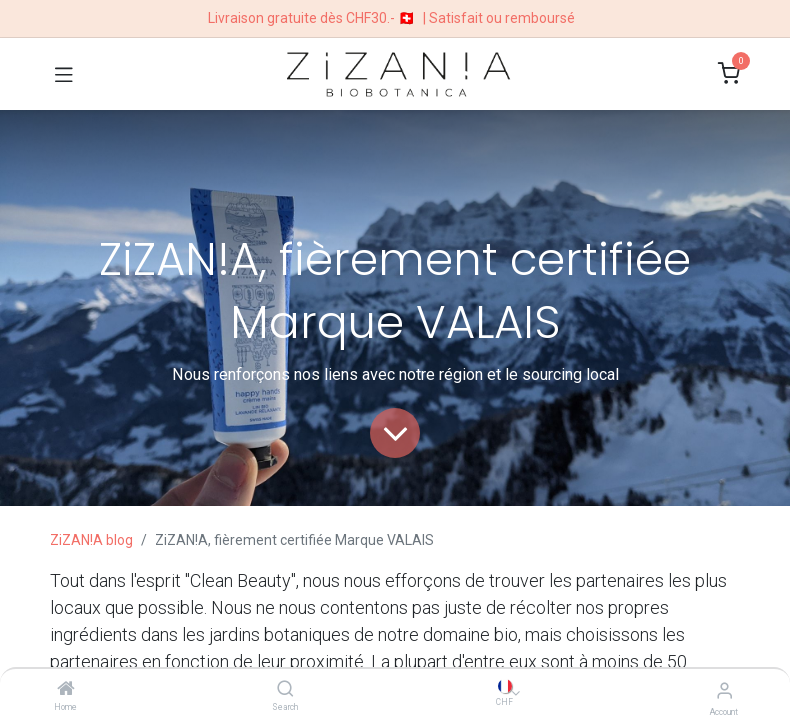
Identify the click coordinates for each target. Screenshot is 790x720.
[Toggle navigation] (64, 74)
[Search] (285, 690)
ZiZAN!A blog (91, 540)
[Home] (66, 690)
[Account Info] (724, 690)
